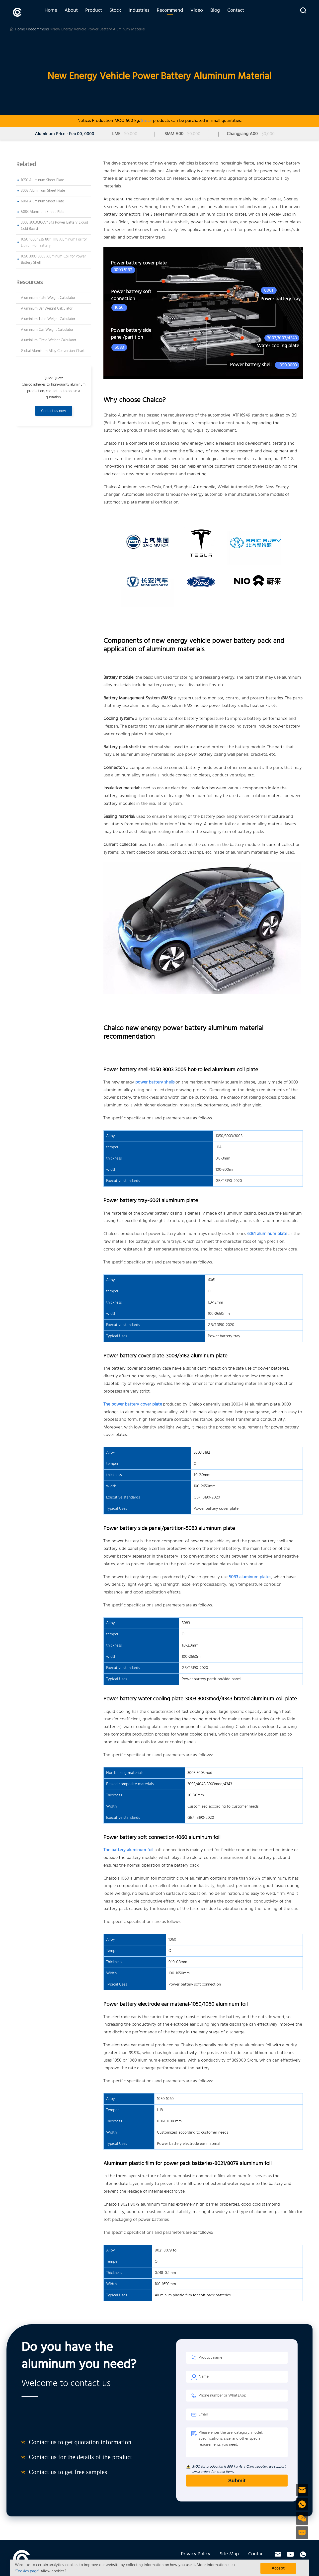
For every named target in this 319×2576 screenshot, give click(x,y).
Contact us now (53, 410)
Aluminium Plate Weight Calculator (48, 297)
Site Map (229, 2553)
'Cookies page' (27, 2571)
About (78, 12)
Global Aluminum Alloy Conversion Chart (52, 350)
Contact (243, 12)
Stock (123, 12)
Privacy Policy (195, 2553)
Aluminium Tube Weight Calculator (48, 318)
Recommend (177, 12)
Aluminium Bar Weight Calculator (47, 307)
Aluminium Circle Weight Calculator (48, 339)
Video (204, 12)
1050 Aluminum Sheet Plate (42, 179)
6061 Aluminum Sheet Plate (42, 200)
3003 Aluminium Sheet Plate (43, 189)
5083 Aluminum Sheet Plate (43, 211)
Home (58, 12)
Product (101, 12)
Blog (222, 12)
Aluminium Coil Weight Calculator (47, 329)
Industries (146, 12)
